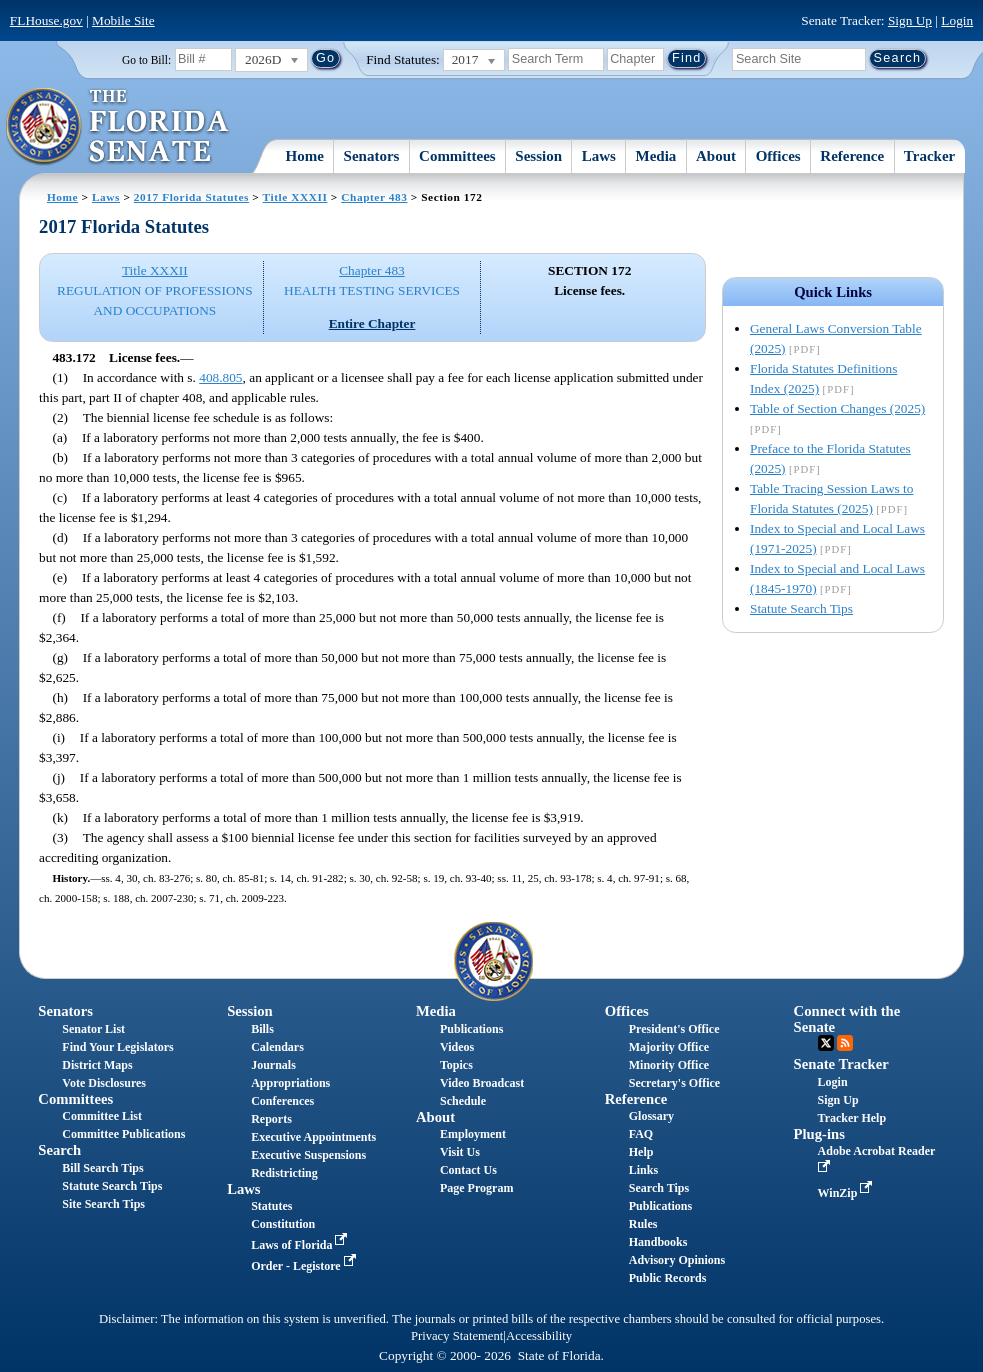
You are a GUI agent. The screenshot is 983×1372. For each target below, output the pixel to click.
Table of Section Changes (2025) (837, 408)
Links (643, 1170)
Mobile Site (123, 20)
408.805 (220, 377)
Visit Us (460, 1152)
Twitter (826, 1043)
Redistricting (284, 1173)
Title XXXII (295, 197)
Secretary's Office (674, 1083)
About (716, 156)
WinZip (847, 1193)
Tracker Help (852, 1118)
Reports (271, 1119)
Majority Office (669, 1047)
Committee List (102, 1116)
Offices (778, 156)
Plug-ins (819, 1134)
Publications (471, 1029)
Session (538, 156)
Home (305, 156)
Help (641, 1152)
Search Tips (659, 1188)
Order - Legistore (305, 1266)
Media (656, 156)
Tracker (929, 156)
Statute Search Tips (801, 608)
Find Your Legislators (117, 1047)
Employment (473, 1134)
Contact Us (468, 1170)
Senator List (93, 1029)
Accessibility (539, 1336)
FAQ (641, 1134)
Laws (599, 156)
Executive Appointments (313, 1137)
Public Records (668, 1278)
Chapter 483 (374, 197)
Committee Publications (123, 1134)
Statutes (271, 1206)
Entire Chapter (372, 323)
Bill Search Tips (102, 1168)
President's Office (674, 1029)
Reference (852, 156)
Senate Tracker (841, 1064)
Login (957, 20)
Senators (372, 156)
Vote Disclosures (104, 1083)
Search (59, 1150)
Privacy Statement (457, 1336)
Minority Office (669, 1065)
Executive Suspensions (308, 1155)
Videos (457, 1047)
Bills (262, 1029)
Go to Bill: (146, 60)
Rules (643, 1224)
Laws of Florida (301, 1245)
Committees (457, 156)
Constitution (283, 1224)
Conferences (282, 1101)
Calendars (277, 1047)
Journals (273, 1065)
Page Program (476, 1188)
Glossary (651, 1116)
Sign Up (910, 20)
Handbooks (658, 1242)
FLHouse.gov (46, 20)
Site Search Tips (103, 1204)
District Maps (97, 1065)
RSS (845, 1043)
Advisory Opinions (677, 1260)
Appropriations (290, 1083)
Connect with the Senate (847, 1018)
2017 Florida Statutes (191, 197)
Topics (456, 1065)
